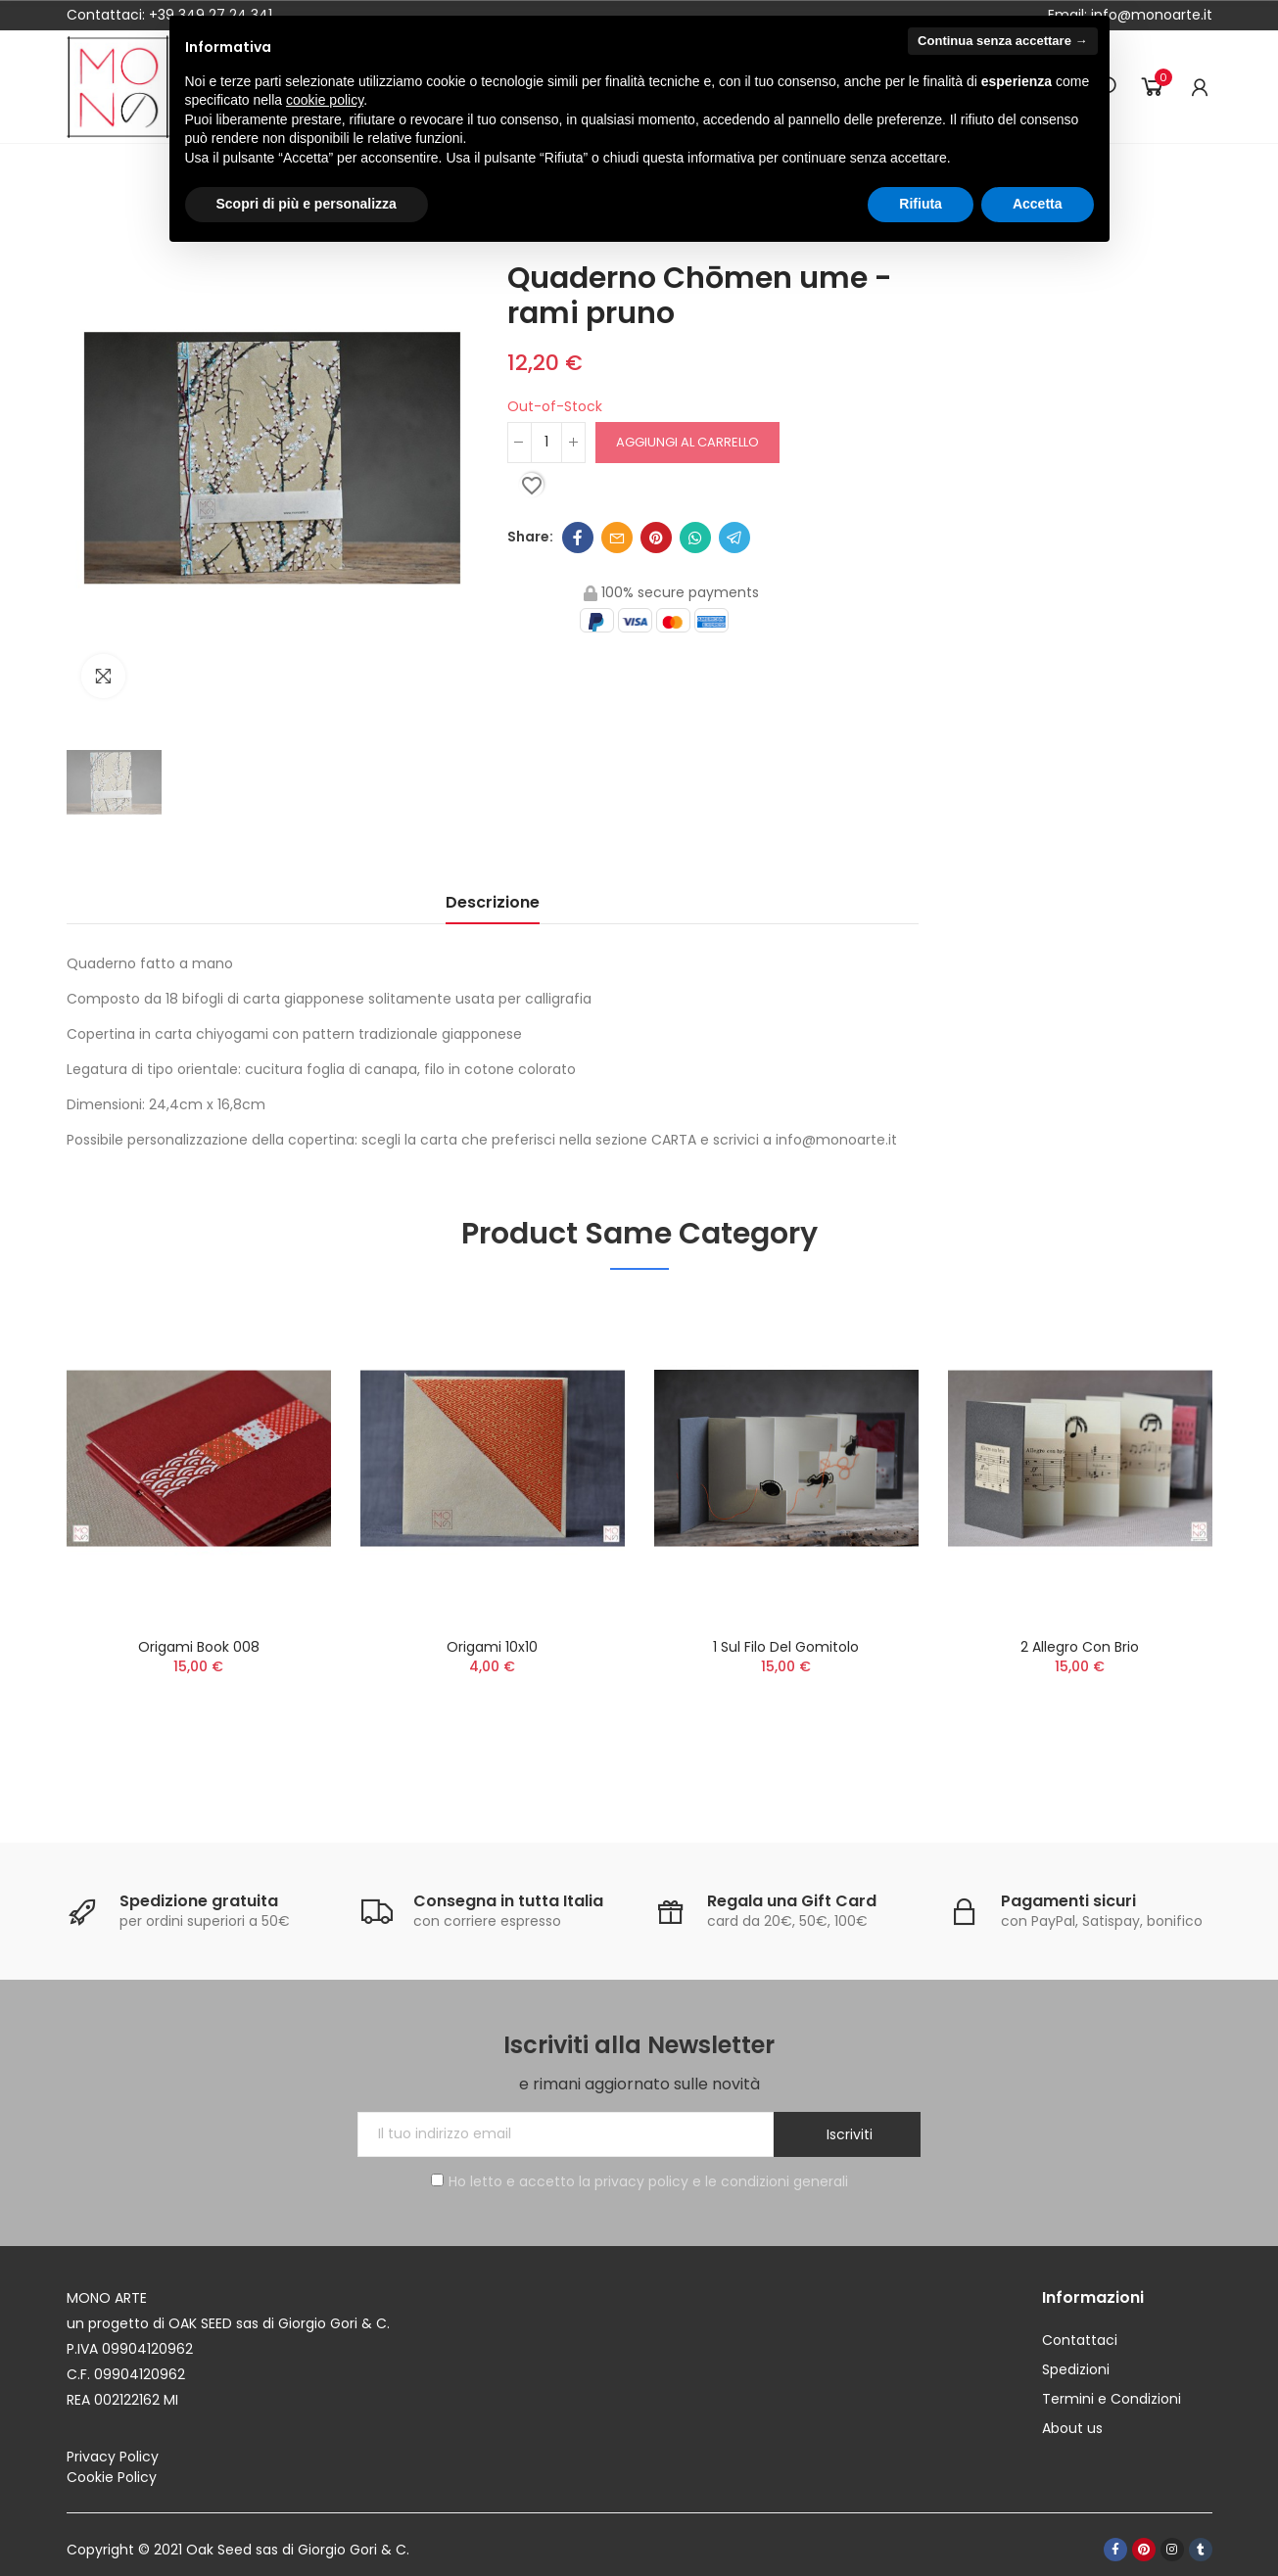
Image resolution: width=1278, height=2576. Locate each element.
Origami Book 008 (199, 1647)
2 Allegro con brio (1079, 1647)
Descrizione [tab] (493, 902)
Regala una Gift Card (791, 1901)
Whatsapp (695, 537)
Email (617, 537)
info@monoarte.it (1149, 14)
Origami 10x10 (492, 1647)
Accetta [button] (1038, 203)
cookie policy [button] (324, 100)
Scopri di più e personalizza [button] (306, 203)
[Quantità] (546, 442)
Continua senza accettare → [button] (1002, 40)
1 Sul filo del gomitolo (786, 1647)
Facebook (578, 537)
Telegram (734, 537)
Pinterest (656, 537)
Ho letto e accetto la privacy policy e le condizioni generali (639, 2181)
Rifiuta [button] (920, 203)
